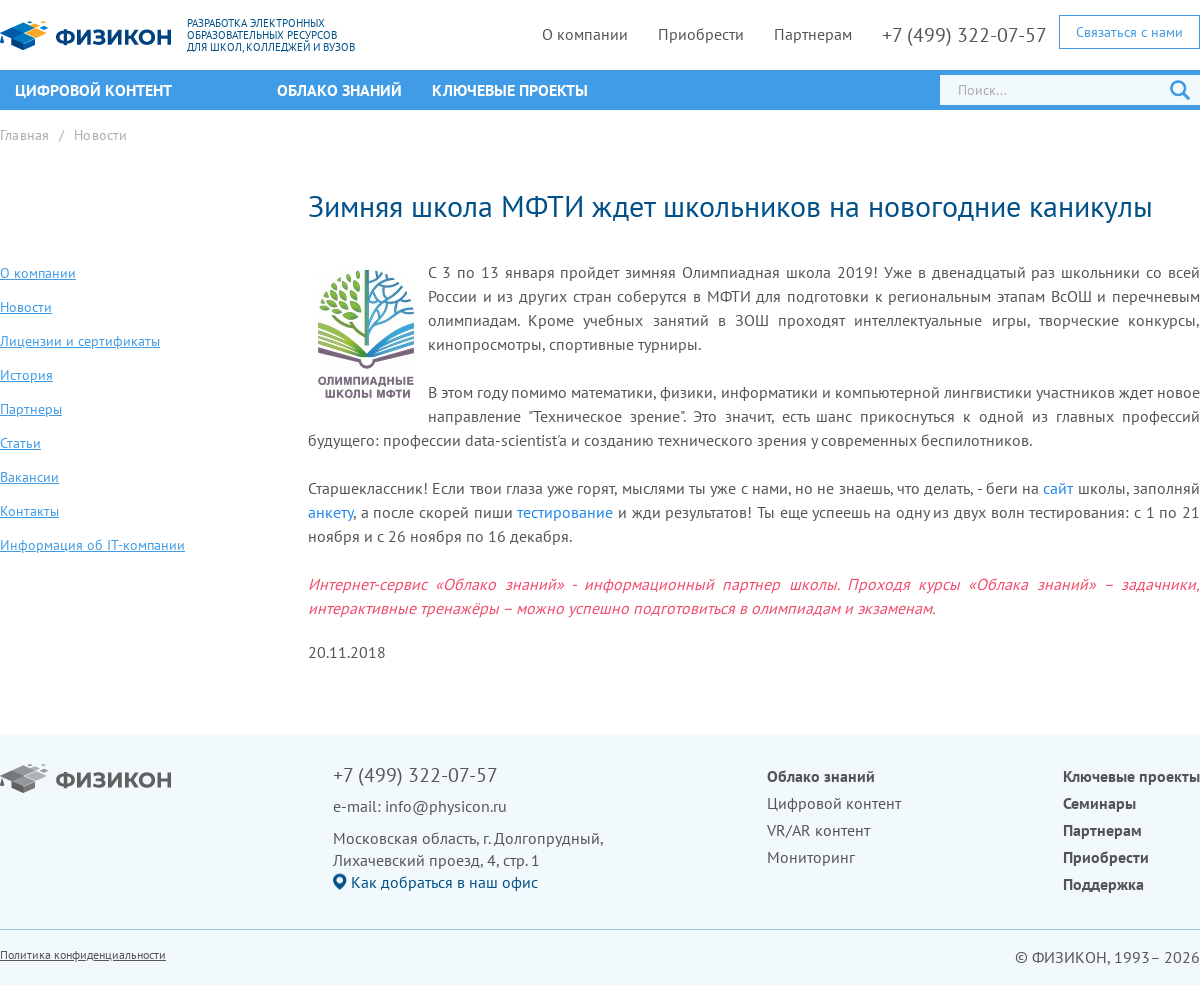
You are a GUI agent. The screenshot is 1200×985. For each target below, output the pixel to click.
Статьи (20, 443)
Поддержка (1103, 884)
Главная (24, 135)
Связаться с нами (1129, 32)
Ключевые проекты (510, 90)
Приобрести (701, 34)
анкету (330, 512)
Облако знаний (339, 90)
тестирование (565, 512)
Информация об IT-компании (92, 545)
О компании (585, 34)
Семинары (1099, 803)
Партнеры (31, 409)
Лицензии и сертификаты (80, 341)
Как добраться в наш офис (444, 882)
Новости (100, 135)
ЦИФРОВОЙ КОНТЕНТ (93, 90)
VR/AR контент (818, 830)
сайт (1058, 488)
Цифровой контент (834, 803)
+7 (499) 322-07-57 (964, 35)
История (26, 375)
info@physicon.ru (446, 806)
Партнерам (813, 34)
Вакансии (29, 477)
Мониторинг (811, 857)
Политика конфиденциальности (83, 954)
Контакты (29, 511)
